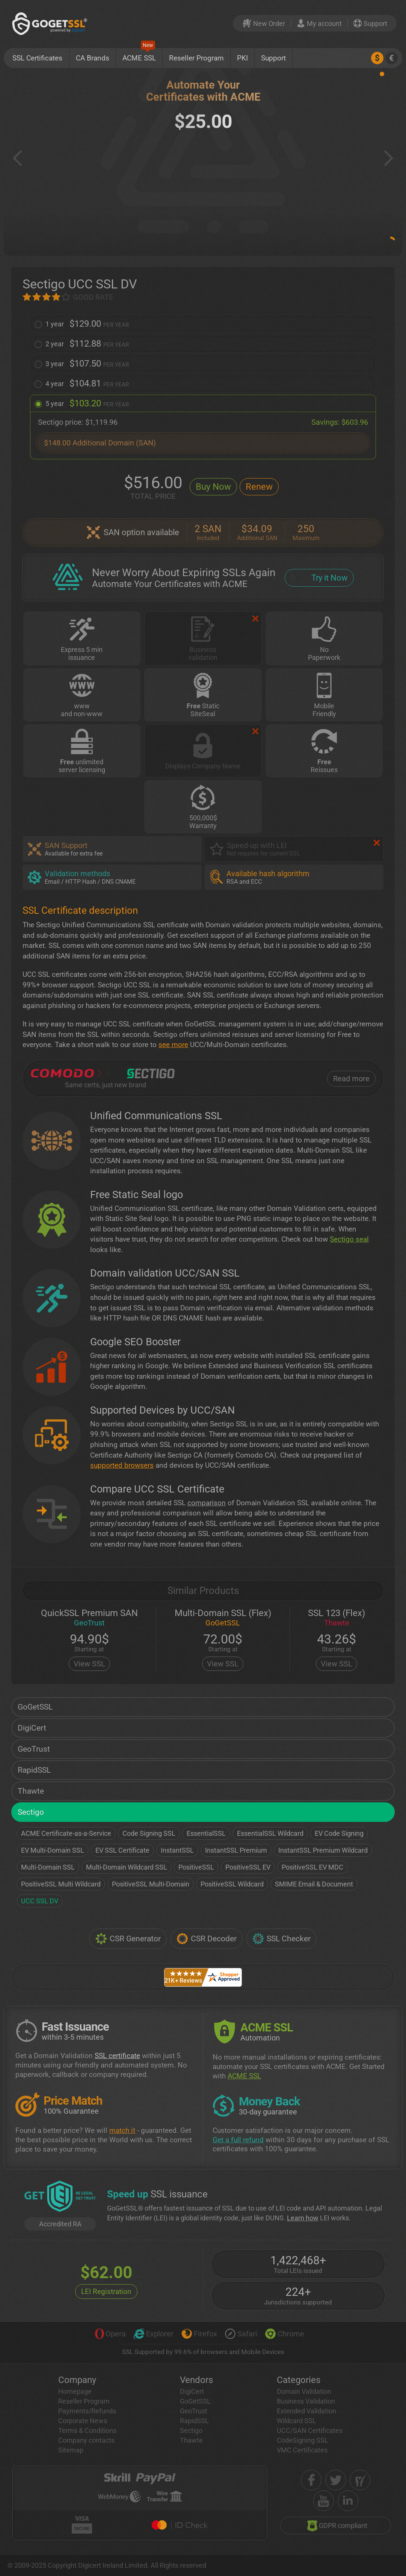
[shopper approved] (360, 2480)
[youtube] (323, 2500)
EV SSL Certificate (122, 1850)
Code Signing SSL (148, 1833)
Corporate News (82, 2421)
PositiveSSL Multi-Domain (150, 1884)
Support (273, 58)
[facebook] (311, 2480)
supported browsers (122, 1465)
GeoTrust (34, 1749)
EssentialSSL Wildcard (270, 1833)
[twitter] (335, 2480)
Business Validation (306, 2401)
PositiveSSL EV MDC (312, 1867)
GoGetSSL (35, 1706)
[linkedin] (348, 2500)
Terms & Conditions (87, 2430)
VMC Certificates (302, 2450)
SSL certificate (117, 2055)
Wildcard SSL (296, 2421)
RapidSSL (34, 1770)
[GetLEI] (60, 2197)
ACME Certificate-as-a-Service (66, 1833)
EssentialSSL (206, 1833)
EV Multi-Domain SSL (52, 1850)
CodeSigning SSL (302, 2440)
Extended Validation (306, 2411)
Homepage (75, 2391)
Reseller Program (196, 58)
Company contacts (86, 2440)
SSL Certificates (37, 58)
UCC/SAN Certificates (310, 2430)
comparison (206, 1503)
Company (77, 2380)
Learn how (302, 2218)
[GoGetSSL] (51, 23)
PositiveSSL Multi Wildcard (61, 1884)
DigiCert (32, 1727)
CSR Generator (128, 1938)
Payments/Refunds (87, 2411)
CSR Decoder (207, 1938)
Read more (351, 1078)
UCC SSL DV (39, 1901)
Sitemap (70, 2450)
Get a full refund (238, 2139)
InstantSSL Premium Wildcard (323, 1850)
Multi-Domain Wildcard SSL (126, 1867)
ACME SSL (139, 55)
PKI (242, 58)
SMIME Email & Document (314, 1884)
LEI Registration (106, 2291)
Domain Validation (304, 2391)
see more (173, 1044)
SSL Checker (281, 1938)
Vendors (196, 2380)
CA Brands (92, 58)
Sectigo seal (349, 1239)
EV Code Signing (339, 1833)
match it (122, 2130)
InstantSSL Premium (236, 1850)
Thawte (31, 1791)
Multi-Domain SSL (48, 1867)
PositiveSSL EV (247, 1867)
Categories (298, 2380)
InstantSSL (177, 1850)
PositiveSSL (196, 1867)
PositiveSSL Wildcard (232, 1884)
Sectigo (31, 1812)
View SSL (89, 1663)
